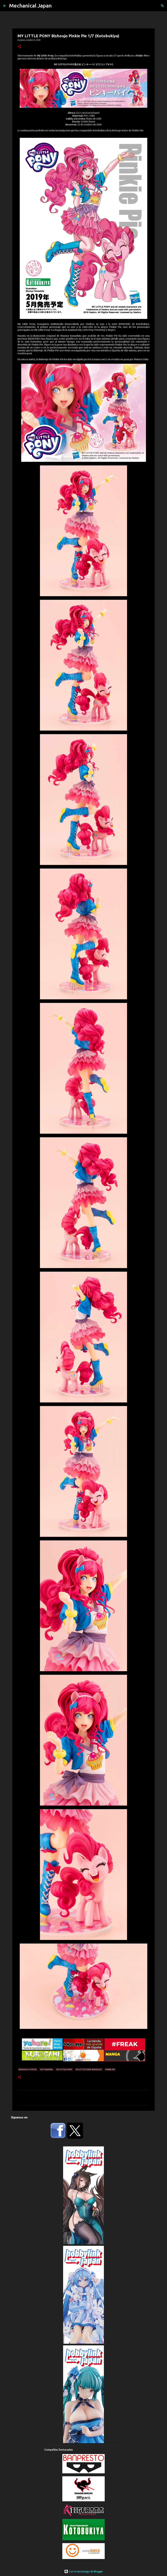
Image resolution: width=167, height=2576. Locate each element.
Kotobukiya (46, 2069)
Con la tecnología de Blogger (83, 2571)
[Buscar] (162, 6)
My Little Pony (64, 2069)
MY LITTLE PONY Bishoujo (89, 2069)
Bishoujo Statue (28, 2069)
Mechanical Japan (30, 6)
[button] (19, 46)
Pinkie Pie (110, 2069)
